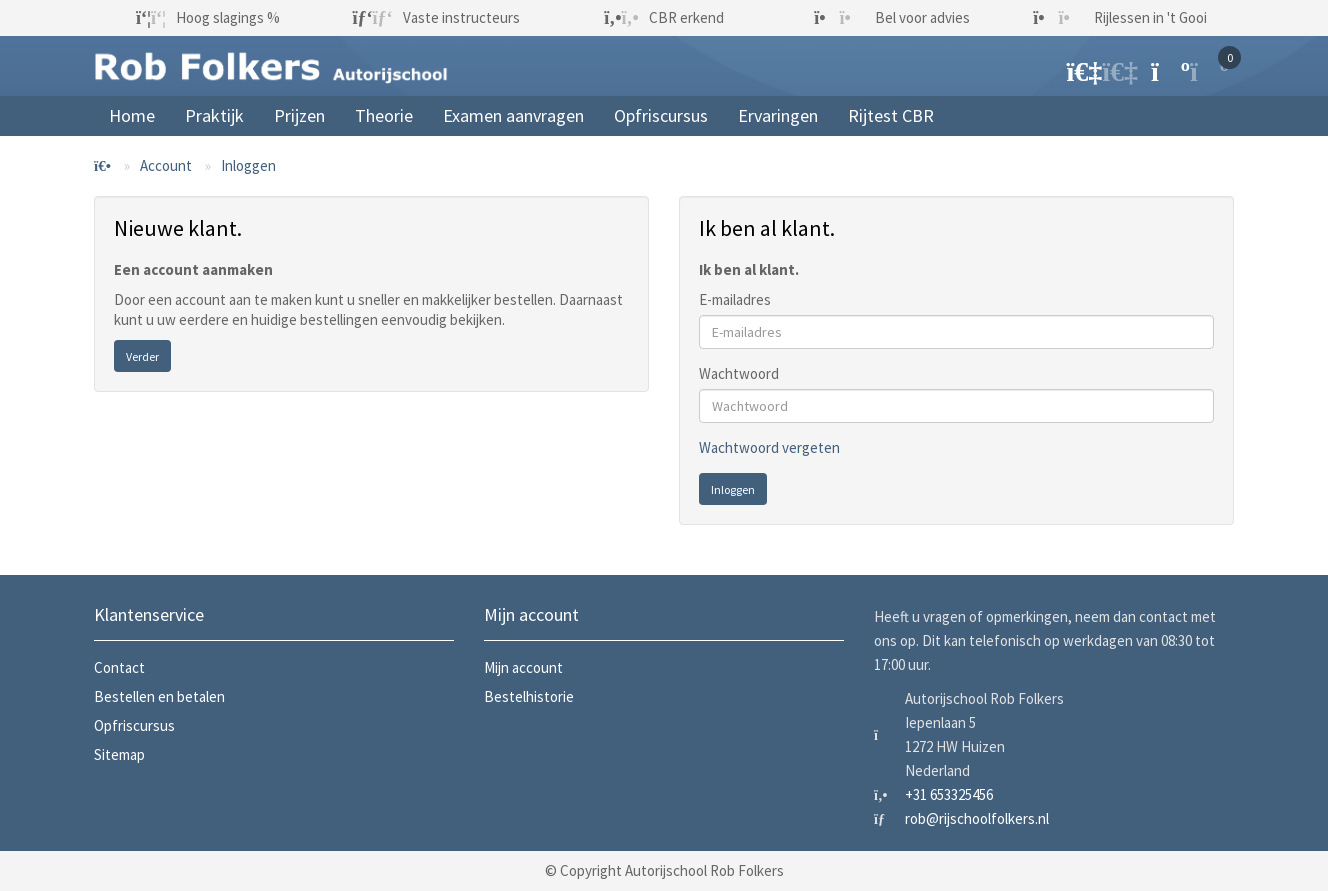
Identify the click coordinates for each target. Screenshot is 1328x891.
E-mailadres (735, 299)
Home (132, 115)
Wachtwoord (739, 373)
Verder (142, 356)
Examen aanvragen (513, 115)
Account (166, 165)
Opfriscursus (661, 115)
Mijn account (523, 667)
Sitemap (119, 754)
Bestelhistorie (529, 696)
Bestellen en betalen (159, 696)
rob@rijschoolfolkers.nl (977, 818)
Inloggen (248, 165)
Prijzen (299, 115)
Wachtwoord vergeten (769, 447)
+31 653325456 (949, 794)
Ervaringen (778, 115)
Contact (119, 667)
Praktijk (214, 115)
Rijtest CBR (891, 115)
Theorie (384, 115)
